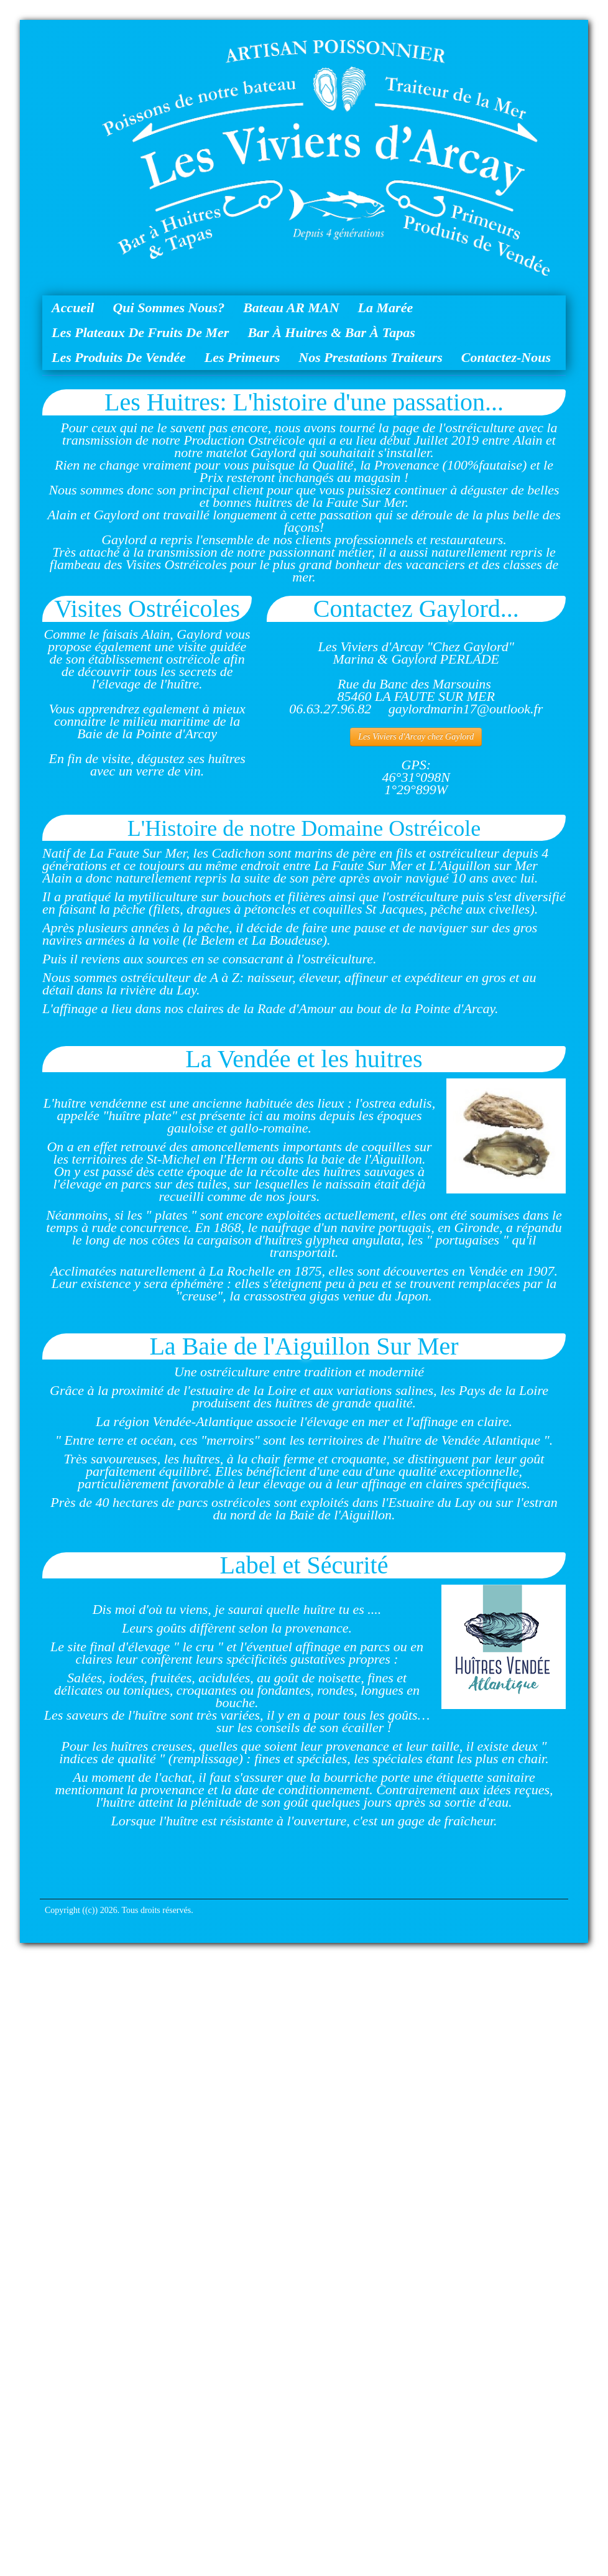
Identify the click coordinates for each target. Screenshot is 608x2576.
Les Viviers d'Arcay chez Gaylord (416, 736)
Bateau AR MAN (291, 307)
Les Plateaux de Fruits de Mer (140, 332)
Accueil (73, 307)
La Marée (385, 307)
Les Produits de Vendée (119, 357)
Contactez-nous (506, 357)
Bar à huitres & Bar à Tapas (331, 332)
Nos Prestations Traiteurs (370, 357)
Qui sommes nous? (168, 307)
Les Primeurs (242, 357)
